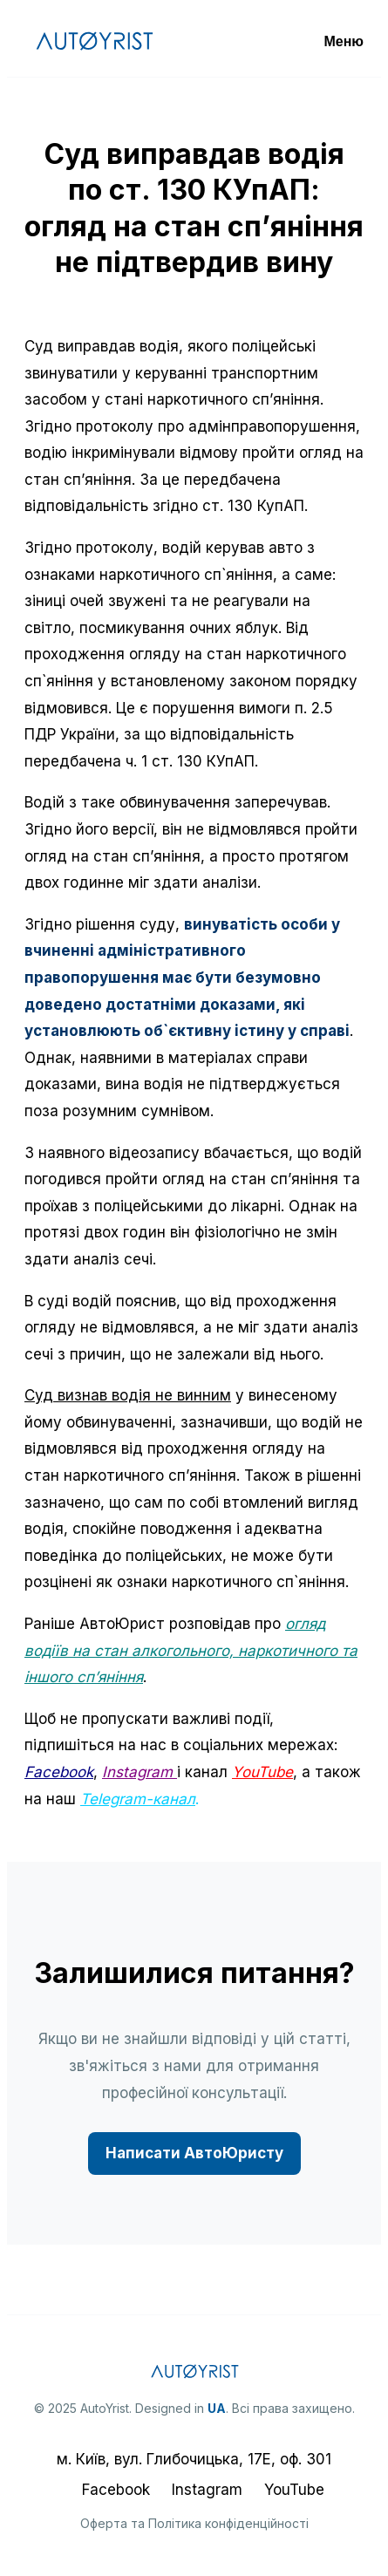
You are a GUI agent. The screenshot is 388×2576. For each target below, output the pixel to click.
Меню (343, 41)
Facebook (58, 1772)
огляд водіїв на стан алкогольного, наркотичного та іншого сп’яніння (190, 1650)
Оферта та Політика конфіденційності (194, 2523)
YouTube (294, 2489)
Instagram (139, 1772)
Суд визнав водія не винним (127, 1395)
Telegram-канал (137, 1799)
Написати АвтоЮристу (194, 2153)
